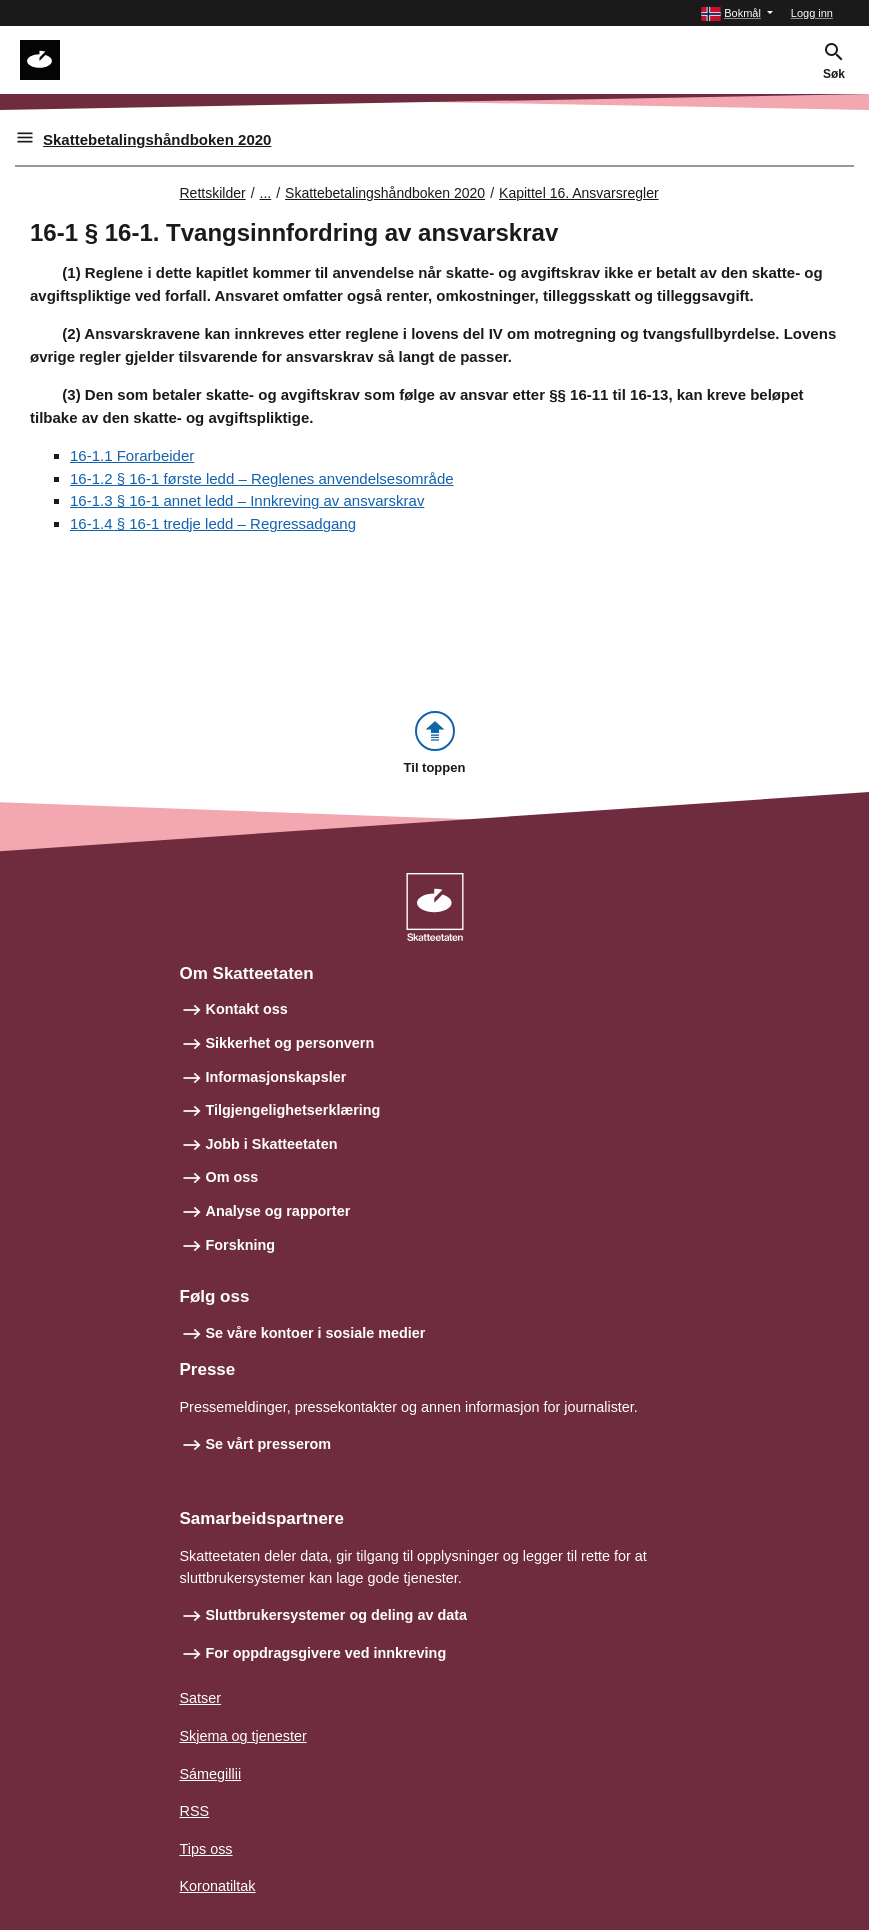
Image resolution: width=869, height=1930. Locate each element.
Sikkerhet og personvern (290, 1043)
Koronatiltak (218, 1886)
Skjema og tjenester (243, 1736)
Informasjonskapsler (276, 1077)
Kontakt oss (247, 1009)
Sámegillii (211, 1774)
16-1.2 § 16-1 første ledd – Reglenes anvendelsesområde (262, 478)
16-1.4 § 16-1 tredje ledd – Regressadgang (213, 523)
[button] (737, 13)
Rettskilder (213, 193)
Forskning (241, 1245)
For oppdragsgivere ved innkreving (326, 1653)
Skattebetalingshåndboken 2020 (157, 139)
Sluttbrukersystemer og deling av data (337, 1615)
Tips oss (206, 1849)
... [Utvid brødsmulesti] (266, 193)
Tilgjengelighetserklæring (293, 1110)
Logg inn (812, 13)
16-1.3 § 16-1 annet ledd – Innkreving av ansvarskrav (247, 500)
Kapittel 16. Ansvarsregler (579, 193)
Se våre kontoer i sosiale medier (316, 1333)
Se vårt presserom (269, 1444)
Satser (201, 1698)
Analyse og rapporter (278, 1211)
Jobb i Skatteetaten (272, 1144)
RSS (195, 1811)
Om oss (232, 1177)
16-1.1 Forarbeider (132, 455)
